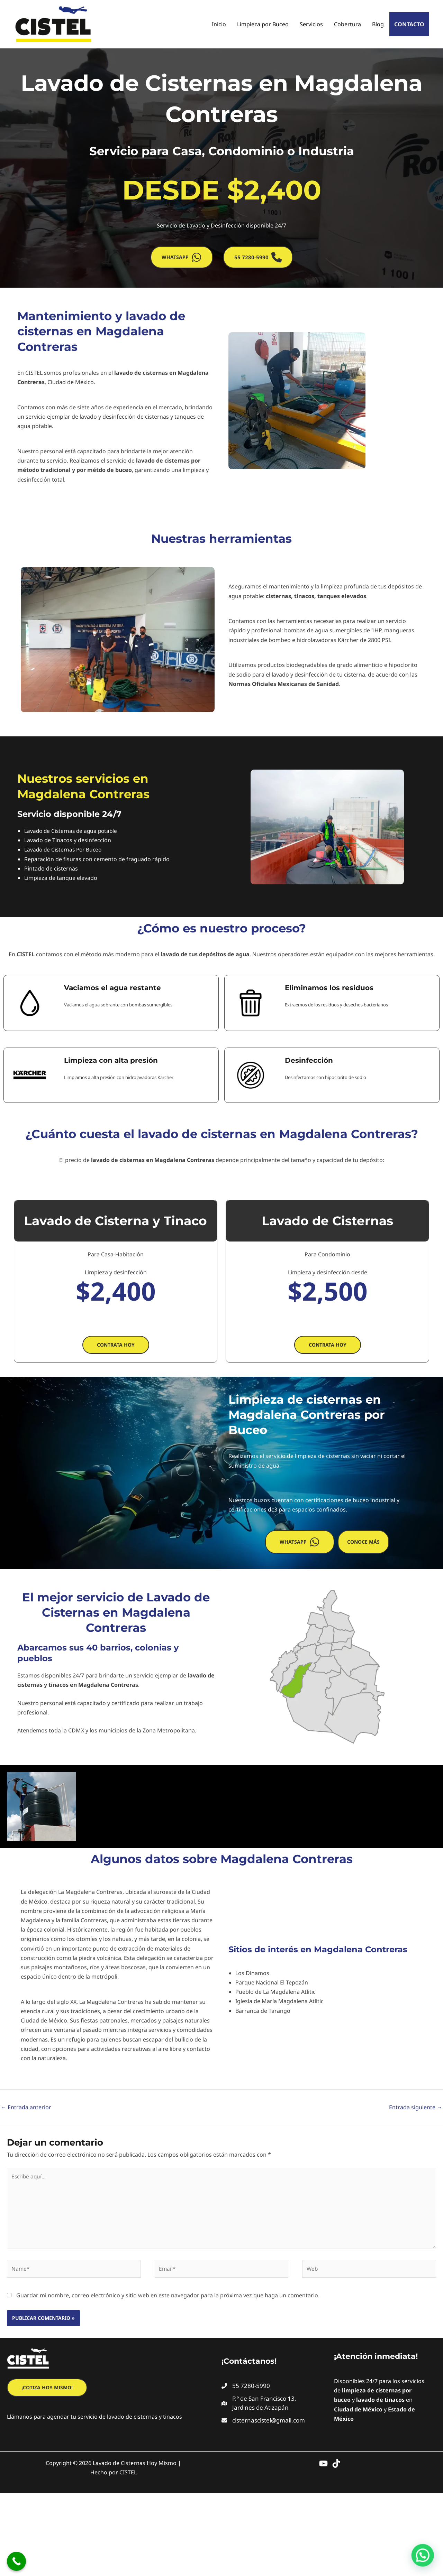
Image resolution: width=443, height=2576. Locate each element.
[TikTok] (336, 2467)
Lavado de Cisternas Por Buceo (64, 849)
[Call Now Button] (16, 2561)
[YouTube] (323, 2467)
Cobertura (347, 24)
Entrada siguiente (415, 2107)
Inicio (219, 24)
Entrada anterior (26, 2107)
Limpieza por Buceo (263, 24)
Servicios (311, 24)
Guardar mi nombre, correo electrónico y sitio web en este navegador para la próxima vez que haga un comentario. (167, 2299)
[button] (182, 257)
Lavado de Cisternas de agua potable (72, 831)
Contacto (409, 24)
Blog (378, 24)
